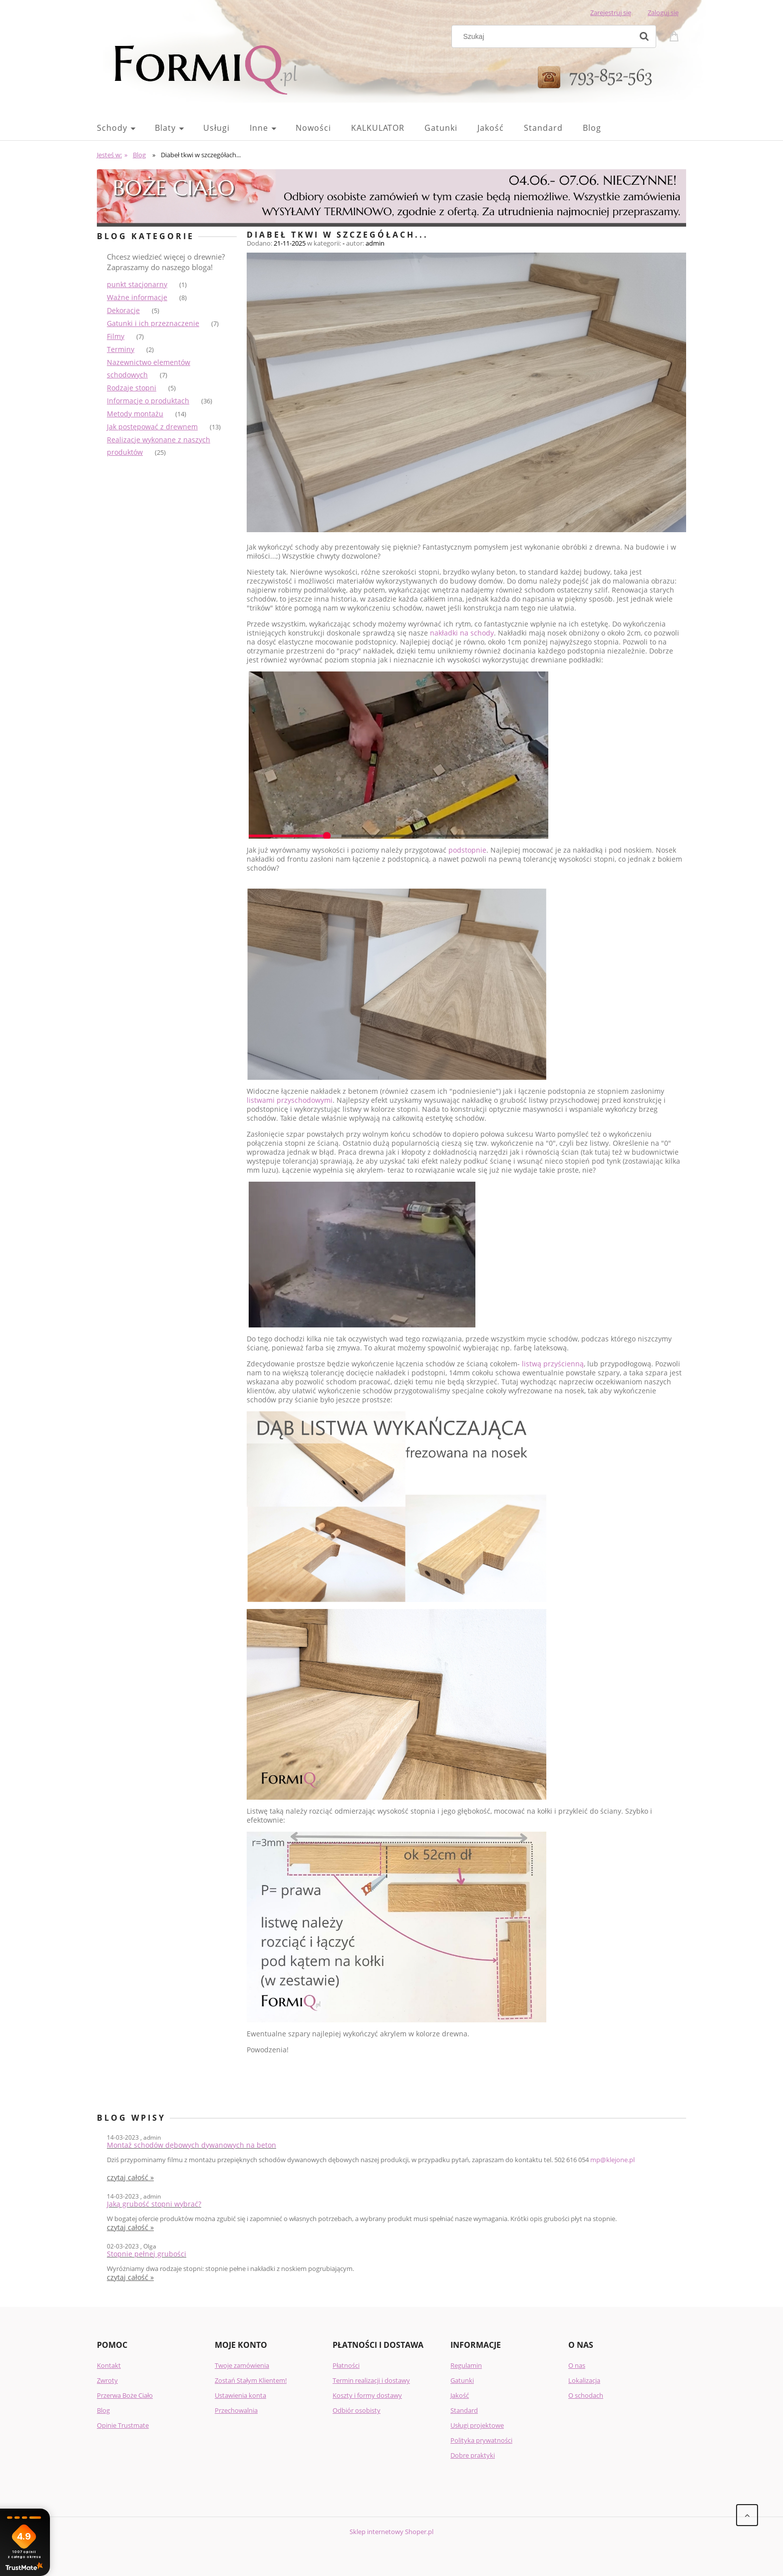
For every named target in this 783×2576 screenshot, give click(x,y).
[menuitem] (126, 127)
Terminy (120, 349)
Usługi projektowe (477, 2425)
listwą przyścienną (553, 1363)
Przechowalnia (236, 2410)
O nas (576, 2365)
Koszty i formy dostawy (367, 2395)
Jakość (459, 2395)
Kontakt (109, 2365)
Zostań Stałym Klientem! (251, 2380)
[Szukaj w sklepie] (544, 36)
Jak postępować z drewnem (152, 426)
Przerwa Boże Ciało (125, 2395)
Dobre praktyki (472, 2455)
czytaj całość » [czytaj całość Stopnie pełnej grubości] (130, 2277)
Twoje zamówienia (242, 2365)
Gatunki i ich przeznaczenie (153, 323)
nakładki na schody (462, 633)
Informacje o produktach (148, 400)
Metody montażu (135, 413)
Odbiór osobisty (357, 2410)
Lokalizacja (584, 2380)
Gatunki (462, 2380)
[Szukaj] (644, 36)
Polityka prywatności (481, 2440)
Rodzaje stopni (131, 387)
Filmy (115, 336)
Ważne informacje (137, 297)
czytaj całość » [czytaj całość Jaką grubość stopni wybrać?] (130, 2227)
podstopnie (467, 850)
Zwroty (107, 2380)
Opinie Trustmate (123, 2425)
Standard (464, 2410)
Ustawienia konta (240, 2395)
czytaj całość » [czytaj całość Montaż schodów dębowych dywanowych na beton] (130, 2177)
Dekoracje (123, 310)
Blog (103, 2410)
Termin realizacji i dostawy (371, 2380)
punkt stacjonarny (137, 284)
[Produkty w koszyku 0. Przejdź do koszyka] (675, 35)
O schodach (585, 2395)
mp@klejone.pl (612, 2159)
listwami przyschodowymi (290, 1100)
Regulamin (466, 2365)
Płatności (346, 2365)
